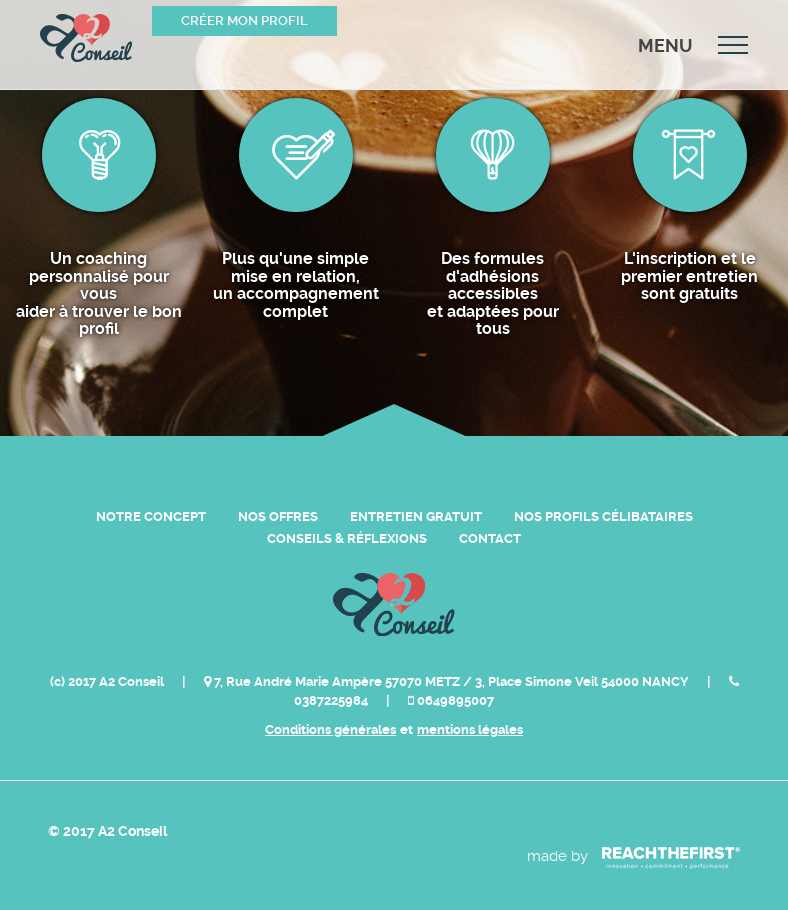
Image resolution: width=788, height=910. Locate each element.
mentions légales (470, 729)
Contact (490, 538)
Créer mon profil (244, 20)
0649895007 (451, 700)
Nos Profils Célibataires (603, 516)
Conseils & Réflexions (347, 538)
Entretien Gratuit (416, 516)
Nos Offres (278, 516)
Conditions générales (330, 729)
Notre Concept (151, 516)
